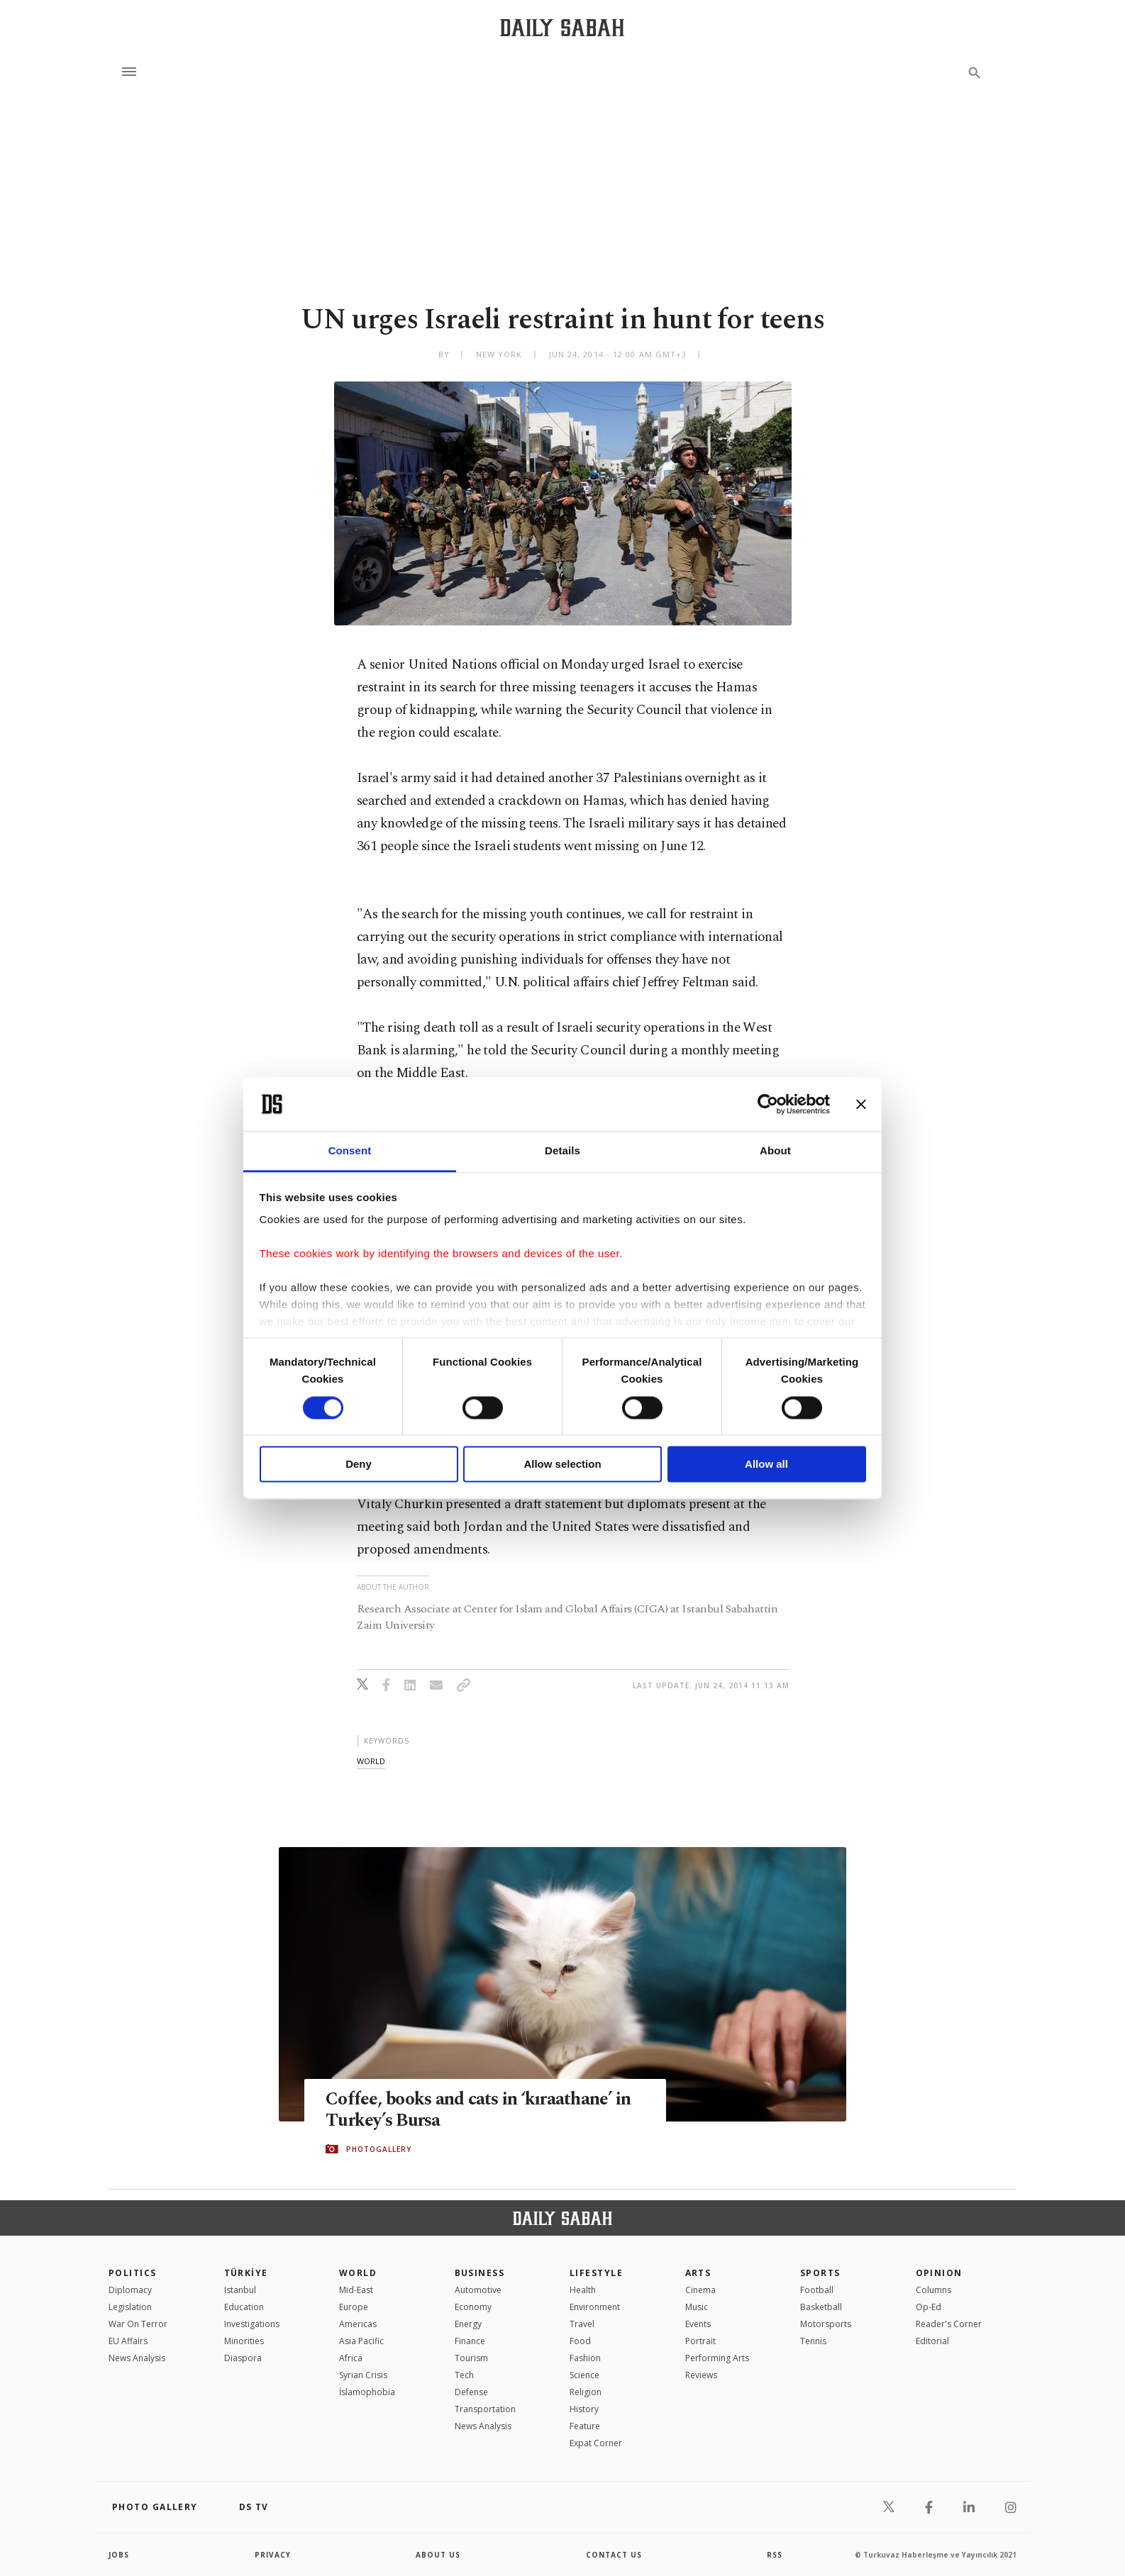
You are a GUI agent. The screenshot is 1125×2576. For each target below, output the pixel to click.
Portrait (700, 2341)
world (371, 1761)
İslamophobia (367, 2392)
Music (696, 2307)
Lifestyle (596, 2273)
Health (583, 2290)
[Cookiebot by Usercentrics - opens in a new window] (768, 1104)
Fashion (585, 2358)
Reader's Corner (949, 2324)
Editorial (932, 2341)
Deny (358, 1465)
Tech (464, 2375)
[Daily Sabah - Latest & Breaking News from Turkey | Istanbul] (562, 27)
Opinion (939, 2273)
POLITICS (133, 2273)
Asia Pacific (361, 2341)
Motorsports (825, 2324)
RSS (774, 2555)
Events (698, 2324)
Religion (586, 2392)
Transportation (485, 2409)
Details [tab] (562, 1151)
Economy (473, 2307)
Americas (358, 2324)
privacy (273, 2555)
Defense (471, 2392)
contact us (614, 2555)
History (584, 2409)
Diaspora (243, 2358)
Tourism (471, 2358)
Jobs (119, 2555)
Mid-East (356, 2290)
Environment (595, 2307)
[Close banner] (861, 1104)
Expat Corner (596, 2443)
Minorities (244, 2341)
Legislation (130, 2307)
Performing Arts (717, 2358)
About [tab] (775, 1151)
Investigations (251, 2324)
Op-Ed (928, 2307)
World (358, 2273)
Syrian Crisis (363, 2375)
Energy (468, 2324)
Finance (470, 2341)
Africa (350, 2358)
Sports (820, 2273)
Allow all (766, 1465)
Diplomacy (130, 2290)
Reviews (701, 2375)
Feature (585, 2426)
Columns (933, 2290)
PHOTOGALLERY (378, 2149)
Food (580, 2341)
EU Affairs (128, 2341)
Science (584, 2375)
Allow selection (562, 1465)
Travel (582, 2324)
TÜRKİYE (246, 2273)
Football (816, 2290)
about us (438, 2555)
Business (480, 2273)
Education (244, 2307)
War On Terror (138, 2324)
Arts (698, 2273)
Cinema (700, 2290)
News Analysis (137, 2358)
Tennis (813, 2341)
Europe (353, 2307)
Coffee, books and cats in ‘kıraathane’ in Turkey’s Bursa (478, 2110)
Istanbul (240, 2290)
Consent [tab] (350, 1151)
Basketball (821, 2307)
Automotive (478, 2290)
